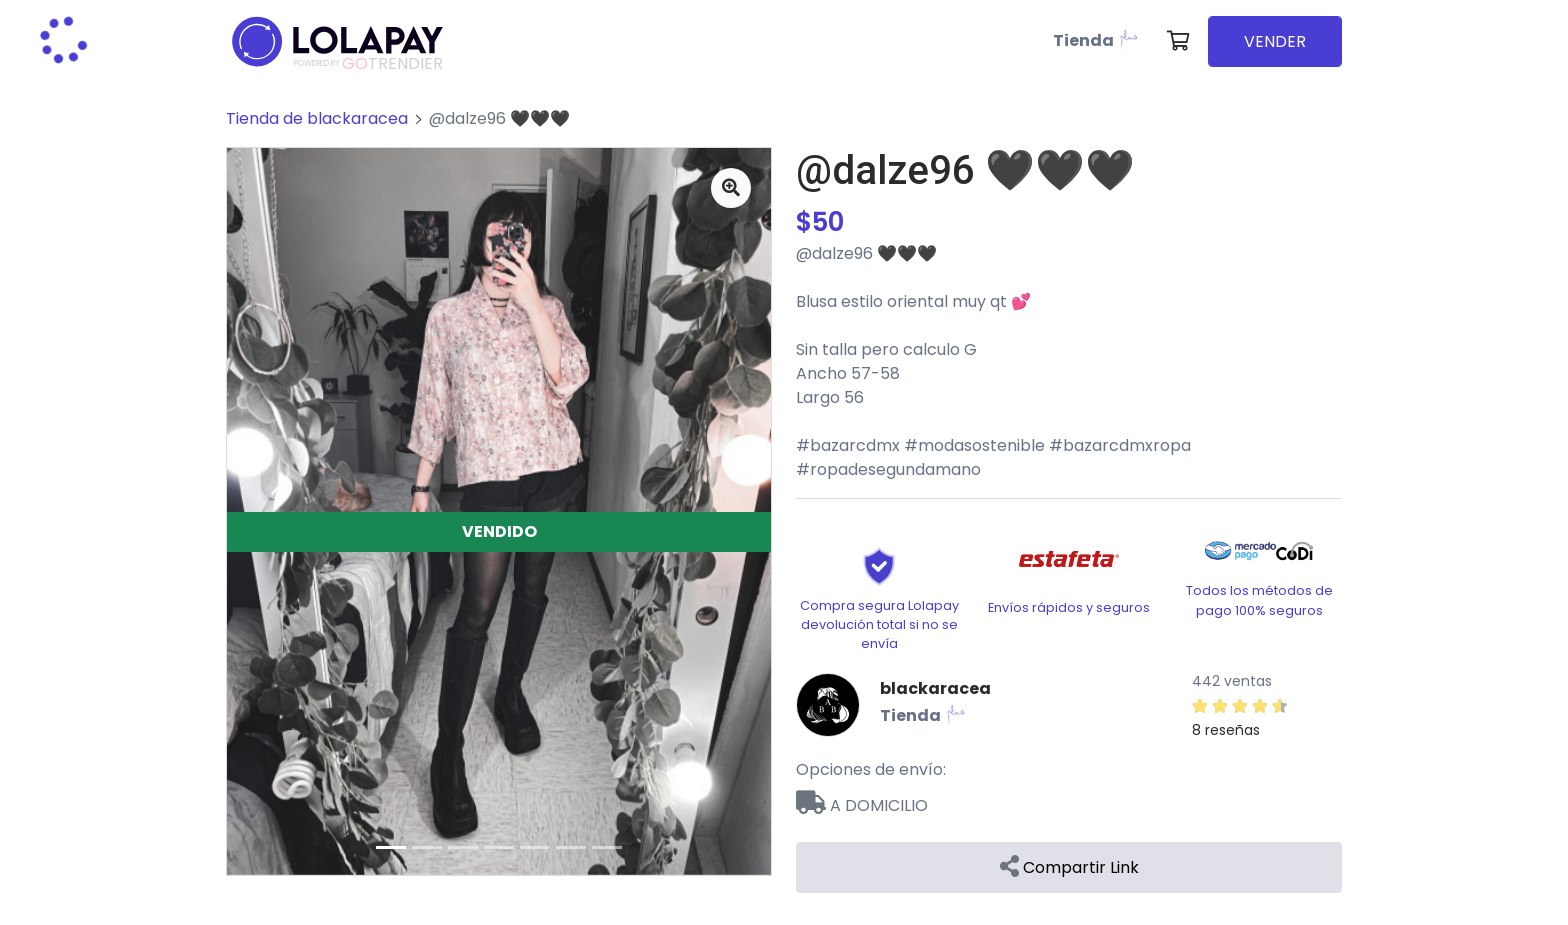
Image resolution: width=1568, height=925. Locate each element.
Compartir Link (1069, 867)
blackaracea (935, 688)
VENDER (1275, 41)
